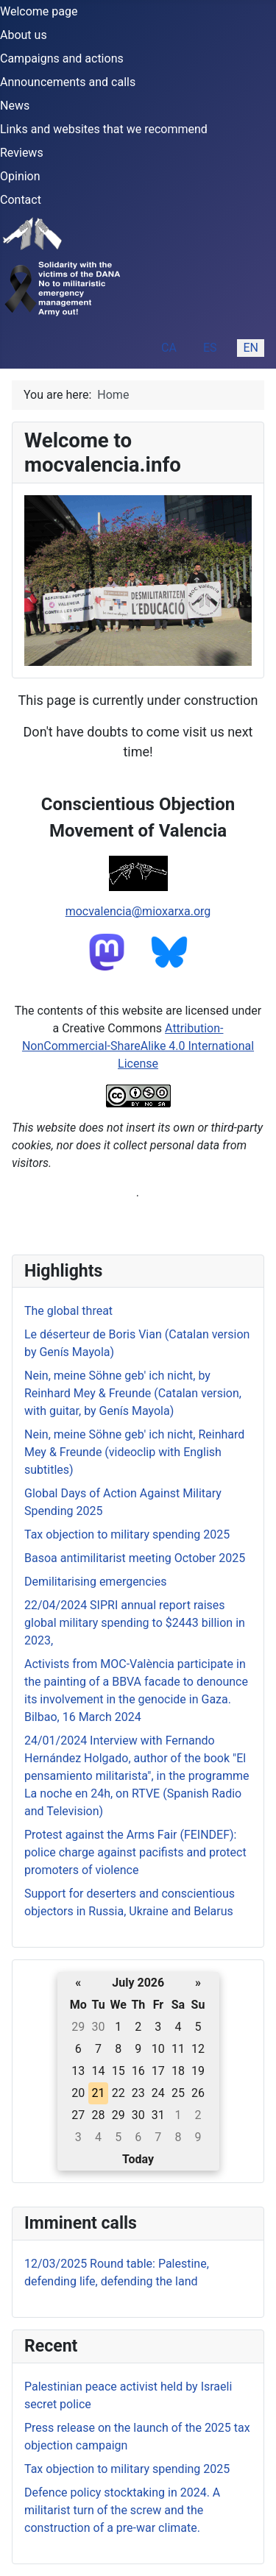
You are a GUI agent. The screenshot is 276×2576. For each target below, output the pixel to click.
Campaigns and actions (62, 58)
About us (23, 35)
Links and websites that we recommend (104, 129)
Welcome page (38, 11)
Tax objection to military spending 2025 (127, 2469)
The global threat (68, 1311)
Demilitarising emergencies (95, 1582)
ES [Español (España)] (210, 348)
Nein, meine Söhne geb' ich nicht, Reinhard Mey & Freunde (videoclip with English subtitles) (134, 1452)
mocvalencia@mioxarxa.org (138, 911)
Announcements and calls (67, 82)
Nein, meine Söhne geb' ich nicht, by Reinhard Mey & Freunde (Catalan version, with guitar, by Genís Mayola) (132, 1393)
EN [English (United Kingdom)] (250, 348)
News (14, 106)
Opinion (20, 176)
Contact (20, 200)
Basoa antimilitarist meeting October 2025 (134, 1558)
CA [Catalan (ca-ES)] (169, 348)
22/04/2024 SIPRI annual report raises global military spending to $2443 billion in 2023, (134, 1622)
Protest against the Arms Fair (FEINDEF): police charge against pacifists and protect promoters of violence (135, 1852)
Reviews (21, 153)
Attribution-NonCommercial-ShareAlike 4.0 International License (138, 1046)
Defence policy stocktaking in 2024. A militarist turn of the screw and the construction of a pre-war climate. (122, 2510)
